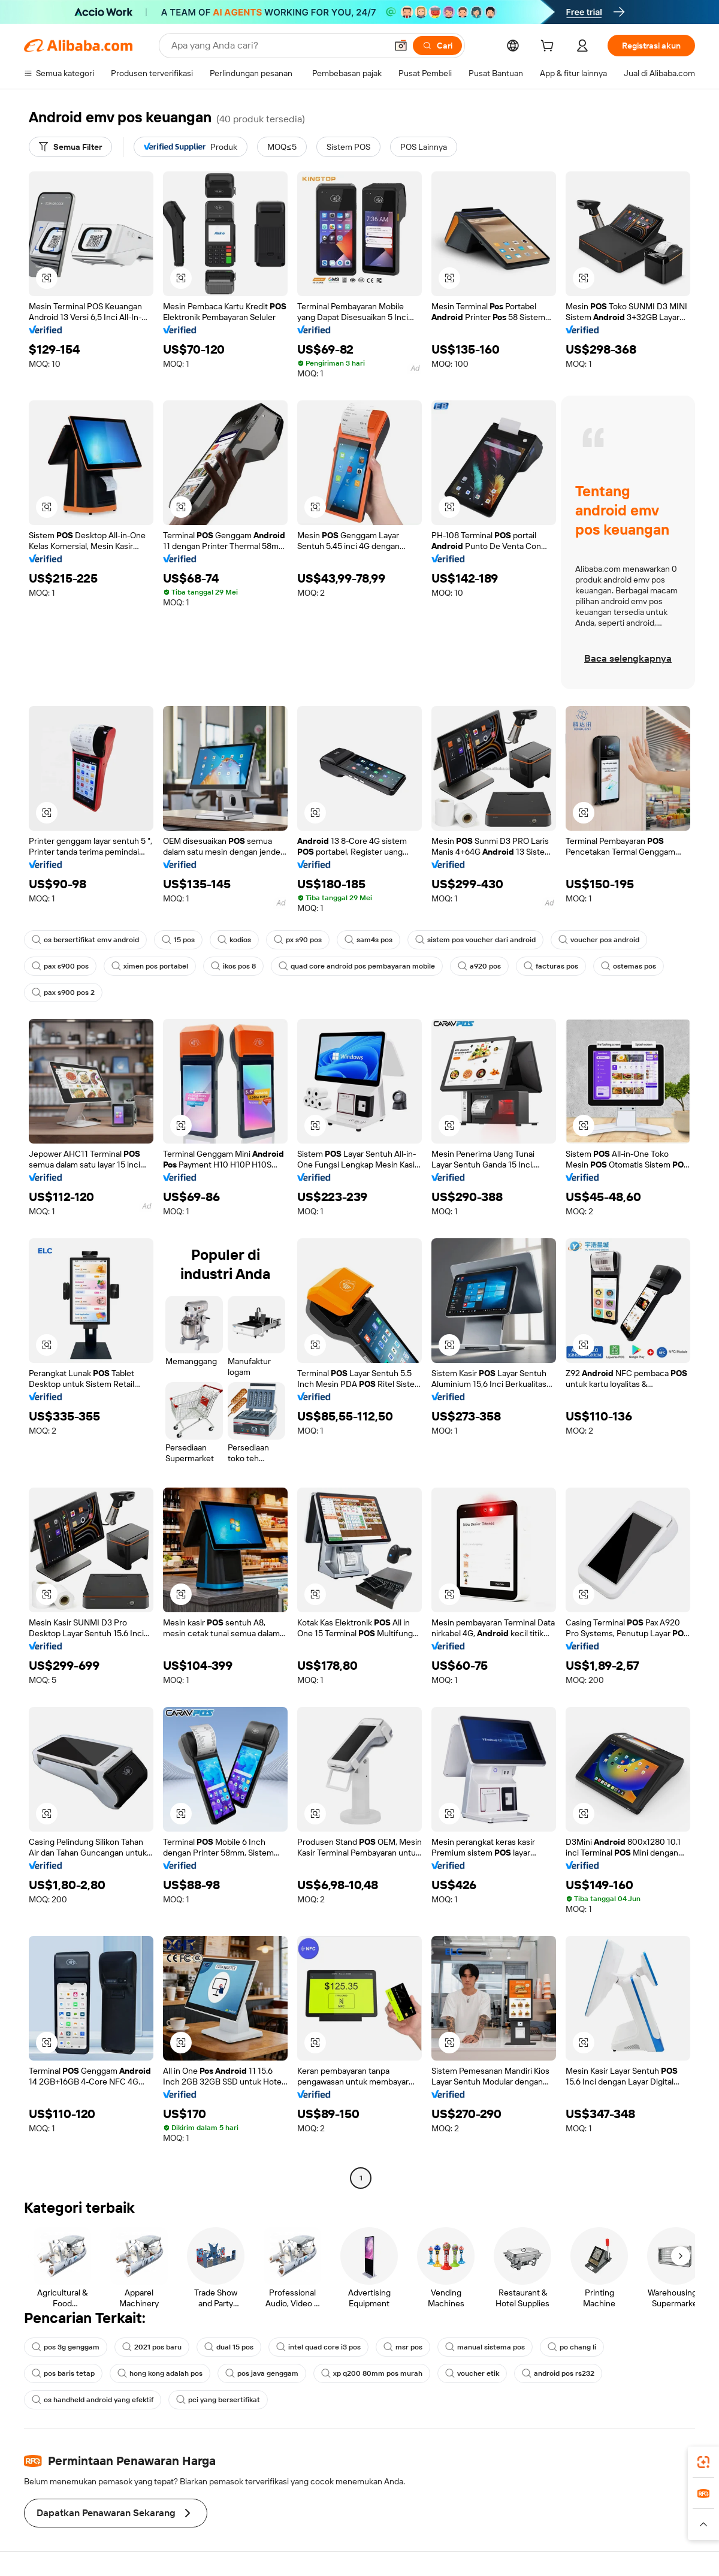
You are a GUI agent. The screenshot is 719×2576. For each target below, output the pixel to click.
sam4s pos (368, 940)
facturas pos (551, 966)
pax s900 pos (60, 966)
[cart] (549, 47)
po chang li (572, 2347)
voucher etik (472, 2373)
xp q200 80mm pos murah (371, 2373)
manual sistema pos (485, 2347)
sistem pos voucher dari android (475, 940)
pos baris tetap (63, 2373)
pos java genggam (261, 2373)
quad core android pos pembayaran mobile (357, 966)
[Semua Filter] (70, 147)
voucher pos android (598, 940)
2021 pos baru (152, 2347)
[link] (703, 2462)
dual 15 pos (228, 2347)
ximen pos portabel (149, 966)
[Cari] (437, 45)
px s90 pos (298, 940)
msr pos (402, 2347)
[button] (401, 45)
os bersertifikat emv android (85, 940)
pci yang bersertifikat (218, 2400)
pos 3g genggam (65, 2347)
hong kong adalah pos (160, 2373)
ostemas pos (628, 966)
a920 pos (479, 966)
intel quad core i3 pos (318, 2347)
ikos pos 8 (233, 966)
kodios (234, 940)
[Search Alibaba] (277, 45)
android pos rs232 (558, 2373)
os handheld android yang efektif (92, 2400)
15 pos (178, 940)
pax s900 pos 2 (63, 992)
